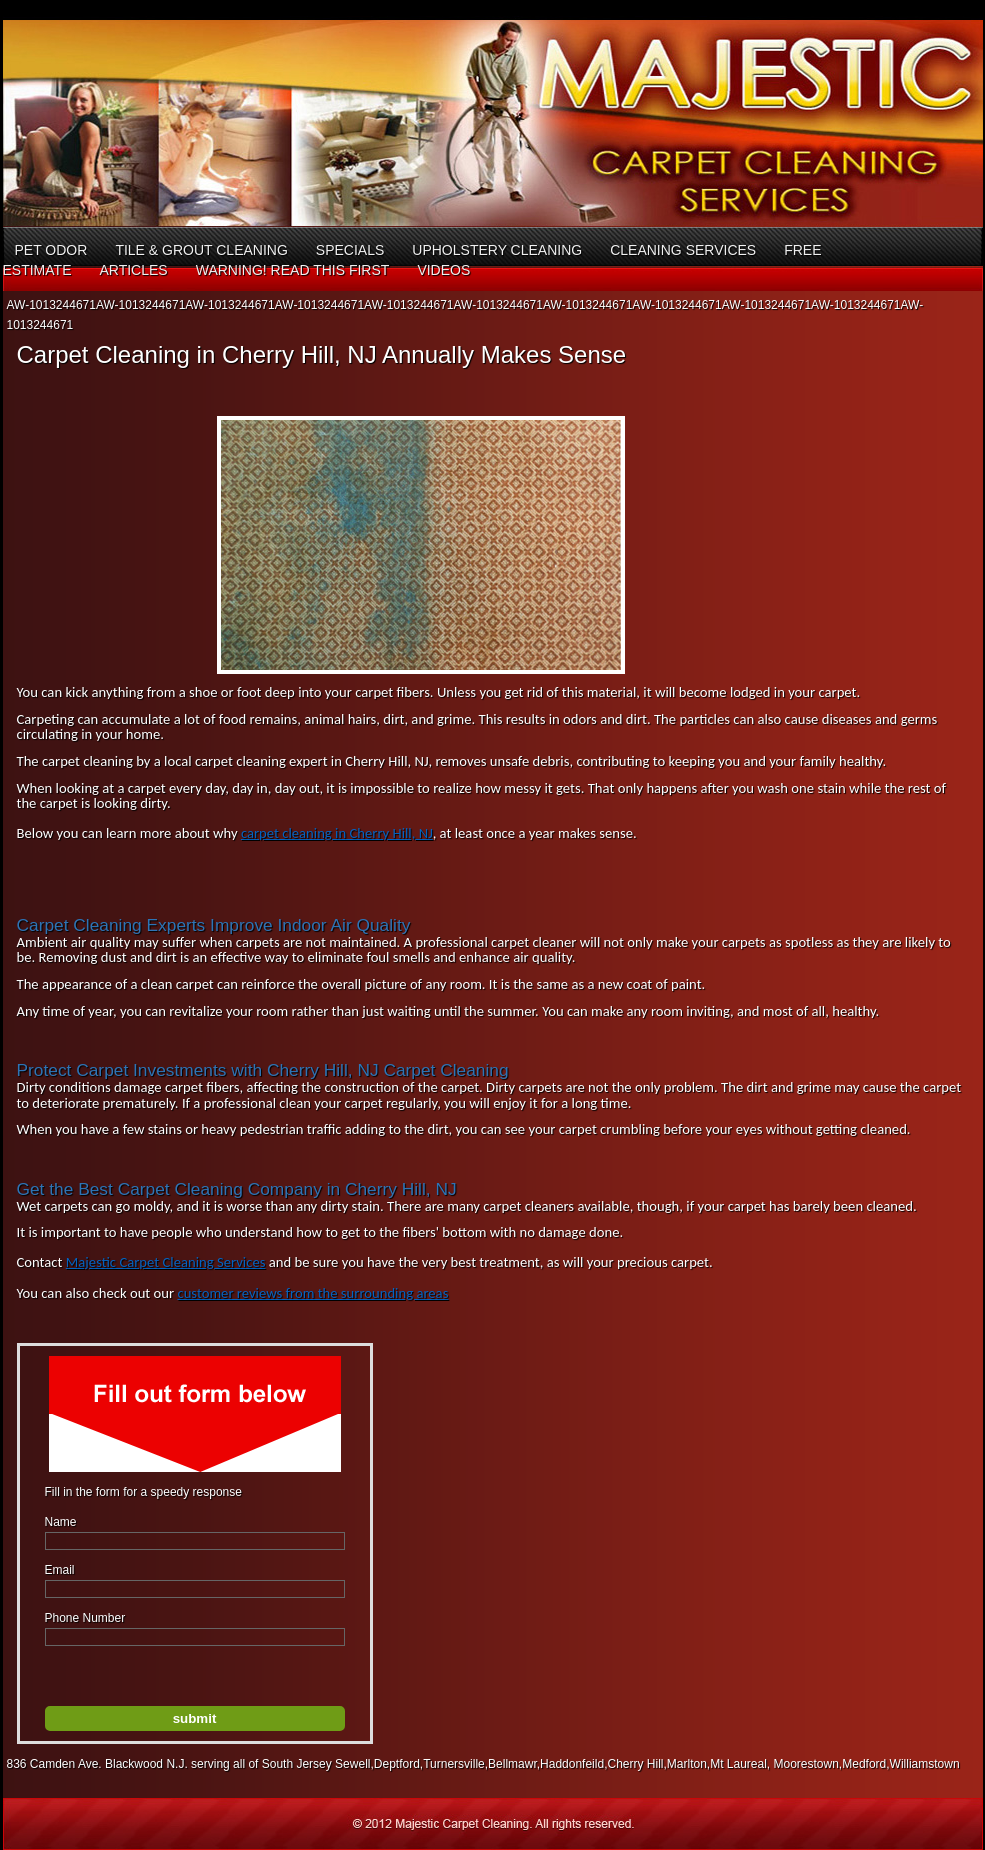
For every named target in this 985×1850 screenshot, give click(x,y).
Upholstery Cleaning (497, 250)
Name (61, 1522)
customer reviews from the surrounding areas (312, 1293)
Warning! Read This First (293, 270)
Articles (133, 270)
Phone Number (85, 1618)
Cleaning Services (683, 250)
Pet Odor (51, 250)
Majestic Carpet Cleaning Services (166, 1262)
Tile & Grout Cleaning (201, 250)
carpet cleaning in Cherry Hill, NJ (337, 833)
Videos (443, 270)
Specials (350, 250)
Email (60, 1570)
